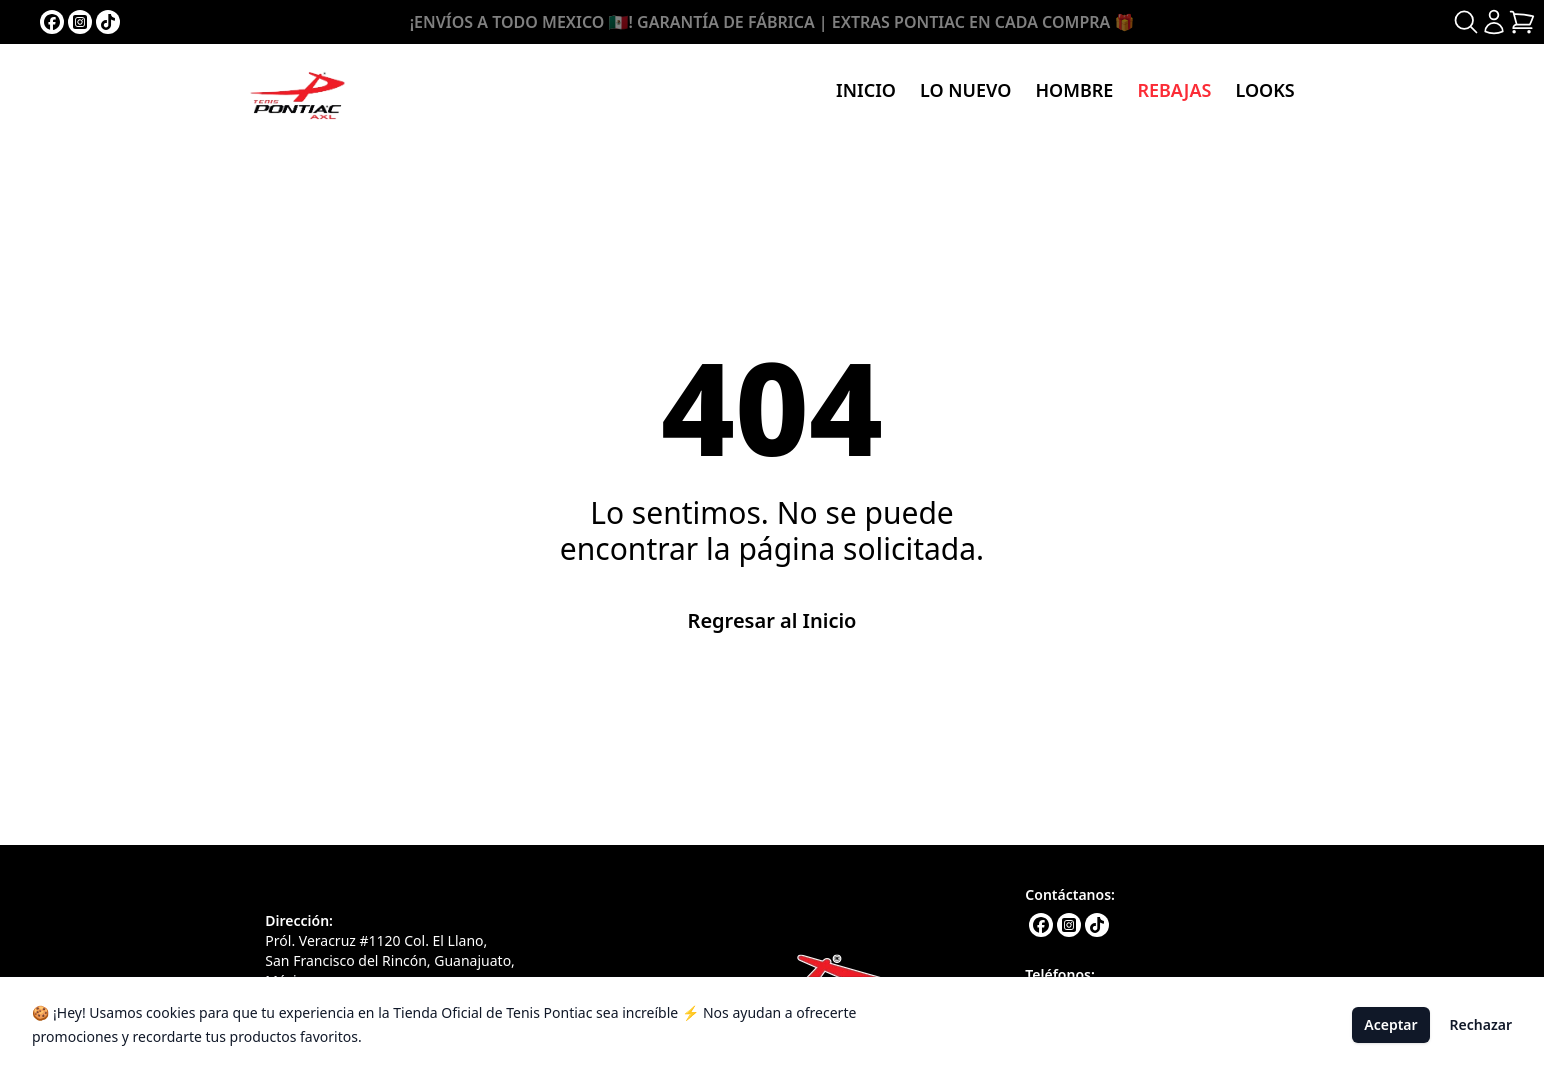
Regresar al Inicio (772, 620)
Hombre (1074, 90)
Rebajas (1174, 90)
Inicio (866, 90)
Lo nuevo (965, 90)
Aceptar (1390, 1024)
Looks (1264, 90)
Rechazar (1481, 1024)
